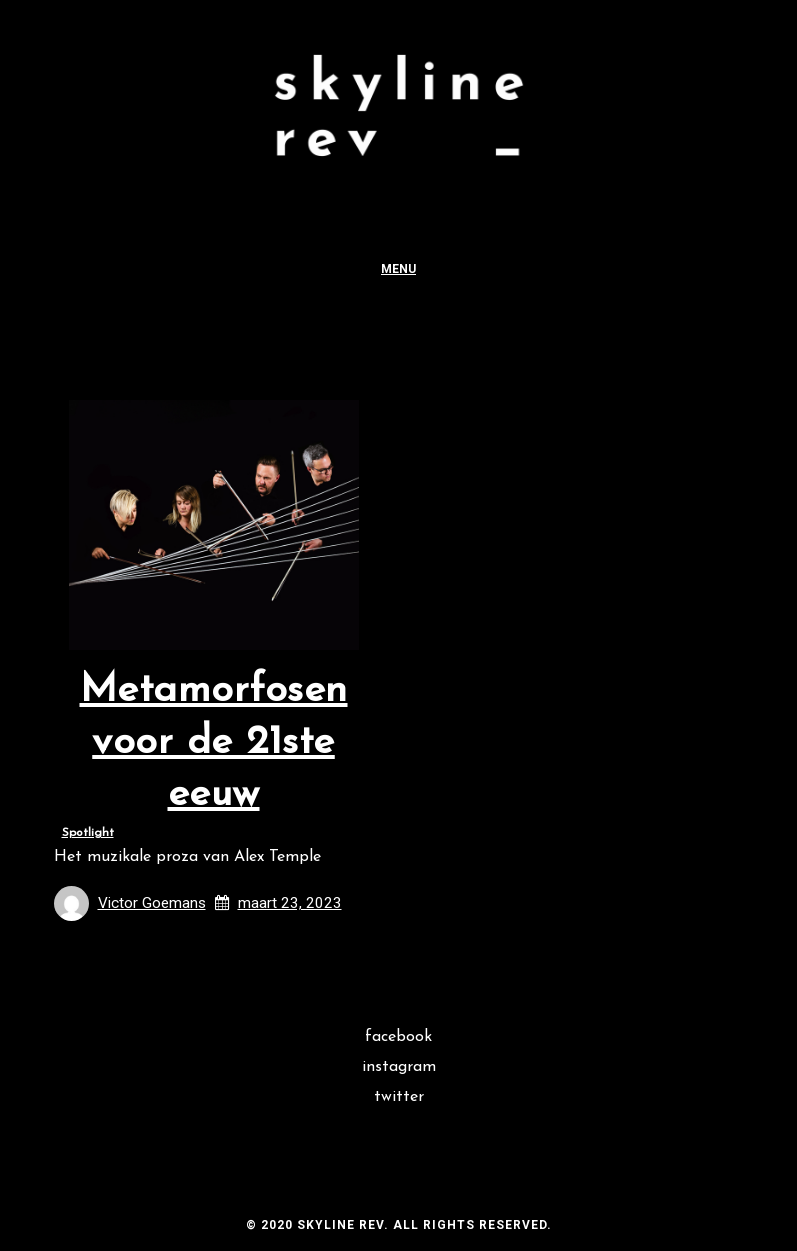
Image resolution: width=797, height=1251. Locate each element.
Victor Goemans (152, 903)
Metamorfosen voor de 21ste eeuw (214, 743)
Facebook (398, 1037)
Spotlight (88, 833)
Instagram (399, 1067)
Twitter (399, 1097)
